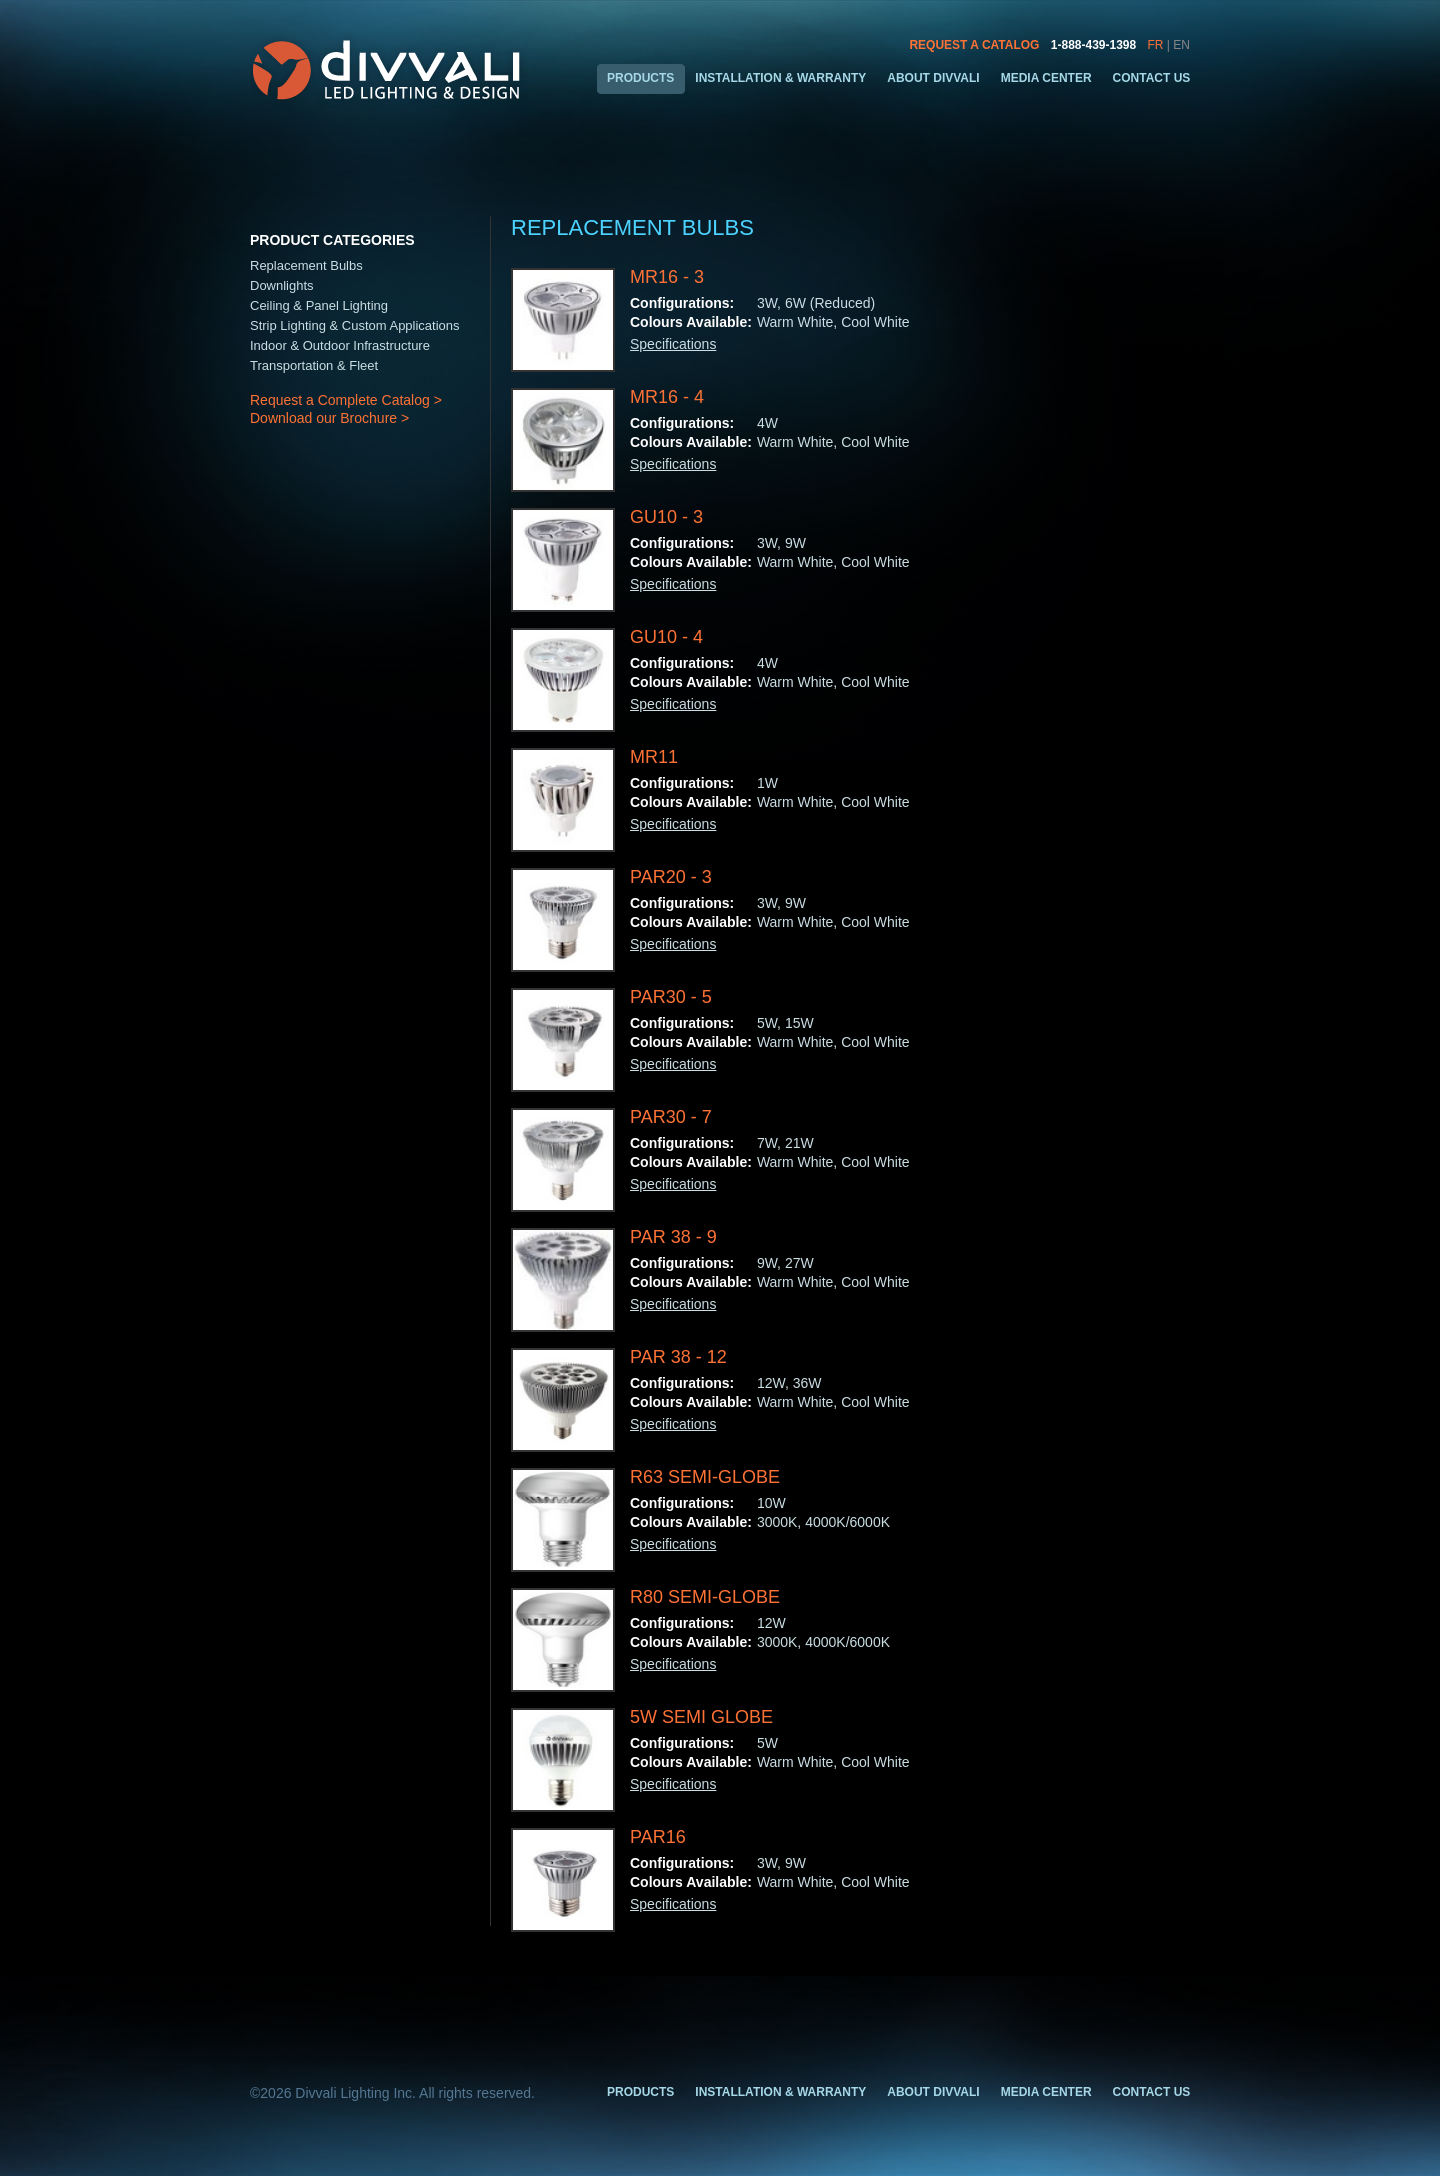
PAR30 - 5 (671, 997)
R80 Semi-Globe (705, 1597)
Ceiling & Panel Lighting (319, 305)
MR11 (654, 757)
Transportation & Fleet (314, 365)
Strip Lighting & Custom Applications (355, 325)
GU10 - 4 (666, 637)
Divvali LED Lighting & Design (389, 70)
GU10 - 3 (666, 517)
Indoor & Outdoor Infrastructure (340, 345)
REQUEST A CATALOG (974, 45)
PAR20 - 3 (671, 877)
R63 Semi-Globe (705, 1477)
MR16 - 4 (667, 397)
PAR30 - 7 (671, 1117)
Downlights (282, 285)
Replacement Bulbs (306, 265)
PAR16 (658, 1837)
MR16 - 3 (667, 277)
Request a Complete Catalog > (346, 400)
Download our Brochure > (329, 418)
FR (1156, 45)
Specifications (673, 344)
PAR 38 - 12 (678, 1357)
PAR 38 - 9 (673, 1237)
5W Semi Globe (701, 1717)
